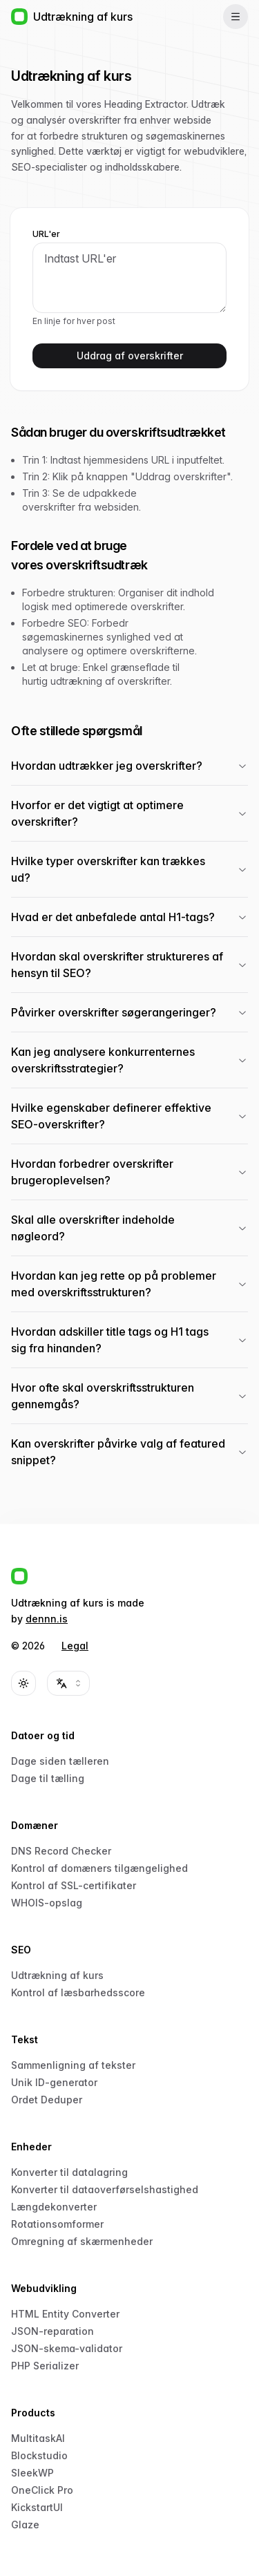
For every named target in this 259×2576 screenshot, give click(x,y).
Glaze (25, 2524)
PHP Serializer (45, 2365)
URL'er (46, 234)
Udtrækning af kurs (57, 1975)
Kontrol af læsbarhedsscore (78, 1992)
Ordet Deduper (46, 2099)
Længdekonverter (54, 2207)
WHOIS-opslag (46, 1903)
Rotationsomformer (57, 2224)
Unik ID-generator (54, 2082)
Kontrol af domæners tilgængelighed (99, 1868)
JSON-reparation (52, 2331)
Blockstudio (39, 2455)
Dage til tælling (47, 1778)
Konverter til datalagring (69, 2172)
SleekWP (32, 2473)
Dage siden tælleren (60, 1761)
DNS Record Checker (61, 1851)
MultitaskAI (38, 2438)
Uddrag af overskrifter (130, 355)
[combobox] (68, 1683)
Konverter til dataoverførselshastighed (104, 2189)
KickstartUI (37, 2507)
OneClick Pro (42, 2490)
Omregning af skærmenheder (82, 2241)
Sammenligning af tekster (73, 2065)
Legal (74, 1645)
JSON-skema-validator (66, 2348)
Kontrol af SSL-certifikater (73, 1885)
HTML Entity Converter (65, 2314)
